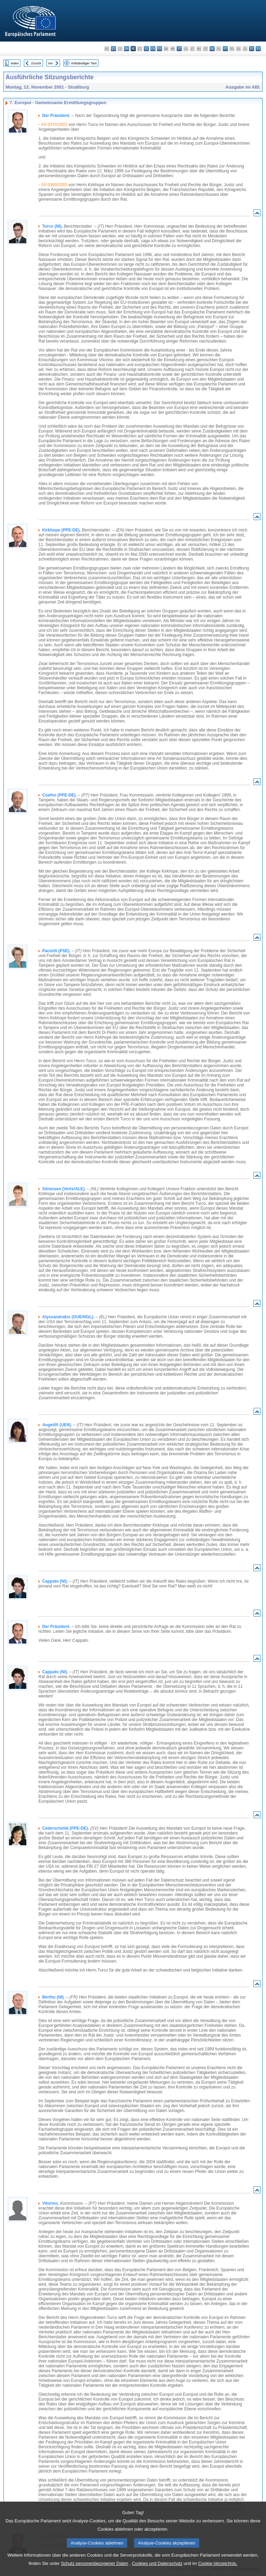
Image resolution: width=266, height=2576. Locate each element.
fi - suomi (251, 48)
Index (15, 63)
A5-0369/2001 (54, 184)
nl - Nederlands (212, 48)
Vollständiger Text (84, 63)
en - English (153, 48)
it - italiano (179, 48)
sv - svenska (258, 48)
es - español (113, 48)
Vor (50, 63)
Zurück (36, 63)
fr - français (159, 48)
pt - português (225, 48)
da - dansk (126, 48)
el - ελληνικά (146, 48)
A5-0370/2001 (54, 124)
